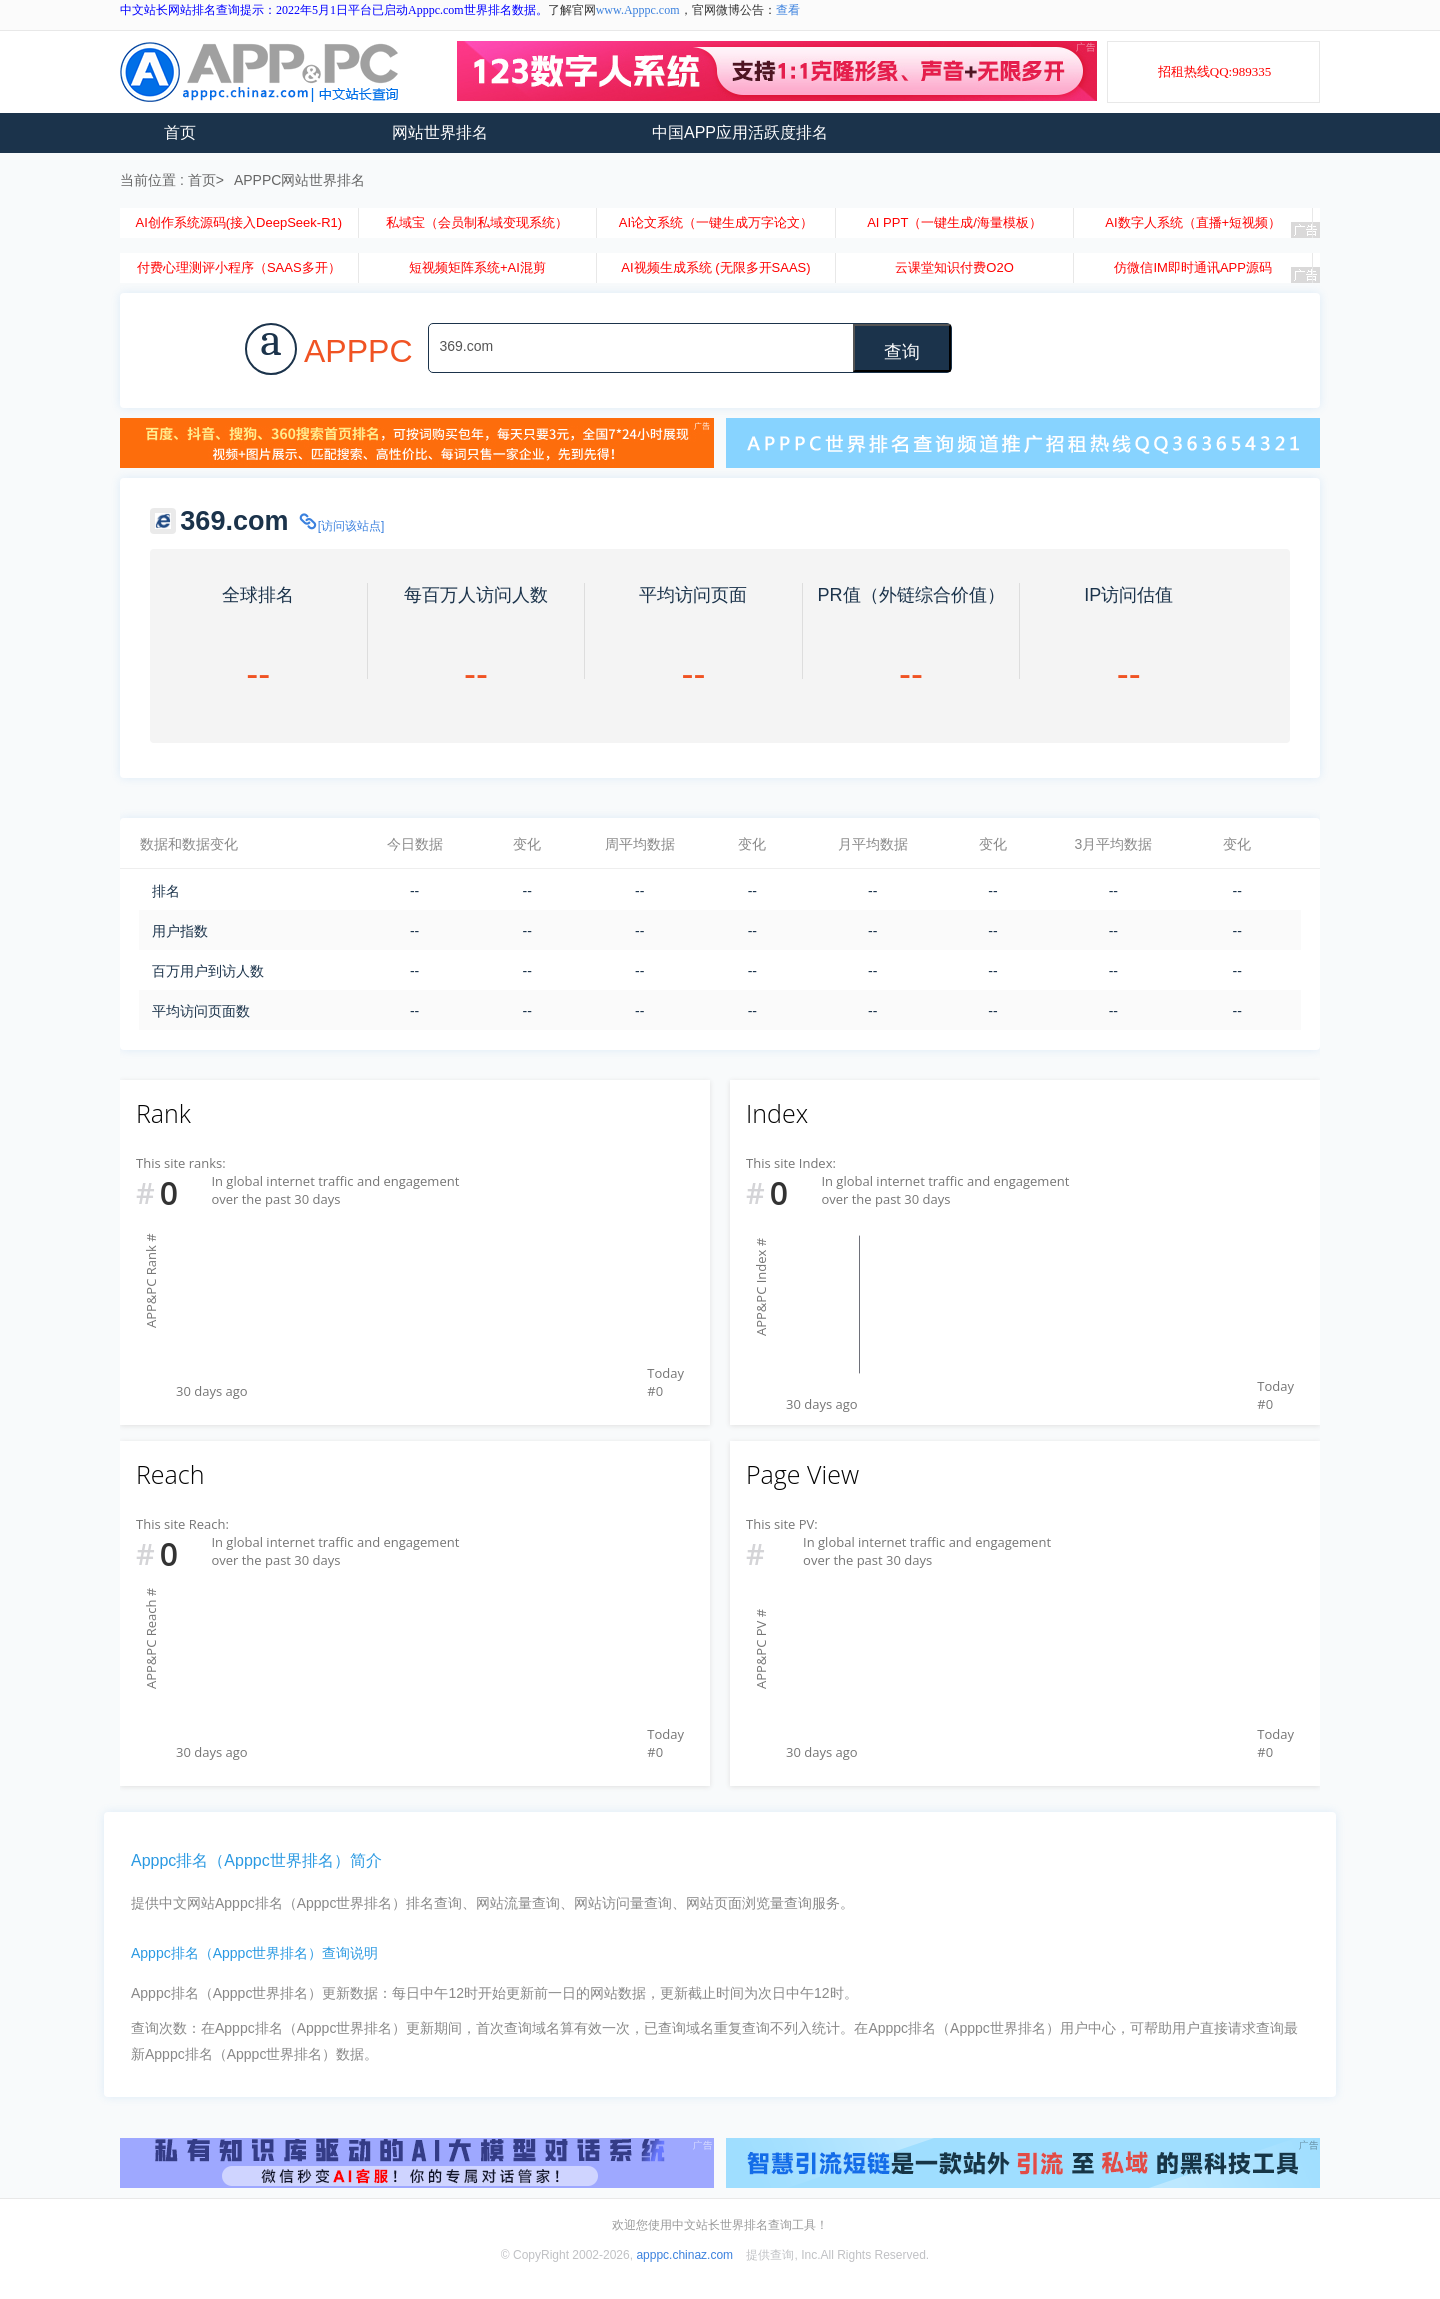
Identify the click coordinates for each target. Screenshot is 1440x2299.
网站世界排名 (440, 132)
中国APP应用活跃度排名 (740, 132)
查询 (902, 352)
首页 (180, 132)
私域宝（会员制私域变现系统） (477, 222)
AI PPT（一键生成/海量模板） (954, 222)
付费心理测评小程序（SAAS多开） (239, 267)
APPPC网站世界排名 (299, 180)
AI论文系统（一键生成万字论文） (716, 222)
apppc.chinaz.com (684, 2255)
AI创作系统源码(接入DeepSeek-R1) (238, 222)
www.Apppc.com (638, 10)
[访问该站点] (341, 526)
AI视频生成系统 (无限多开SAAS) (715, 267)
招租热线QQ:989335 (1214, 71)
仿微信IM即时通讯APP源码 (1192, 267)
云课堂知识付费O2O (954, 267)
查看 (788, 10)
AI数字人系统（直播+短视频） (1193, 222)
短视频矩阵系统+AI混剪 (477, 267)
